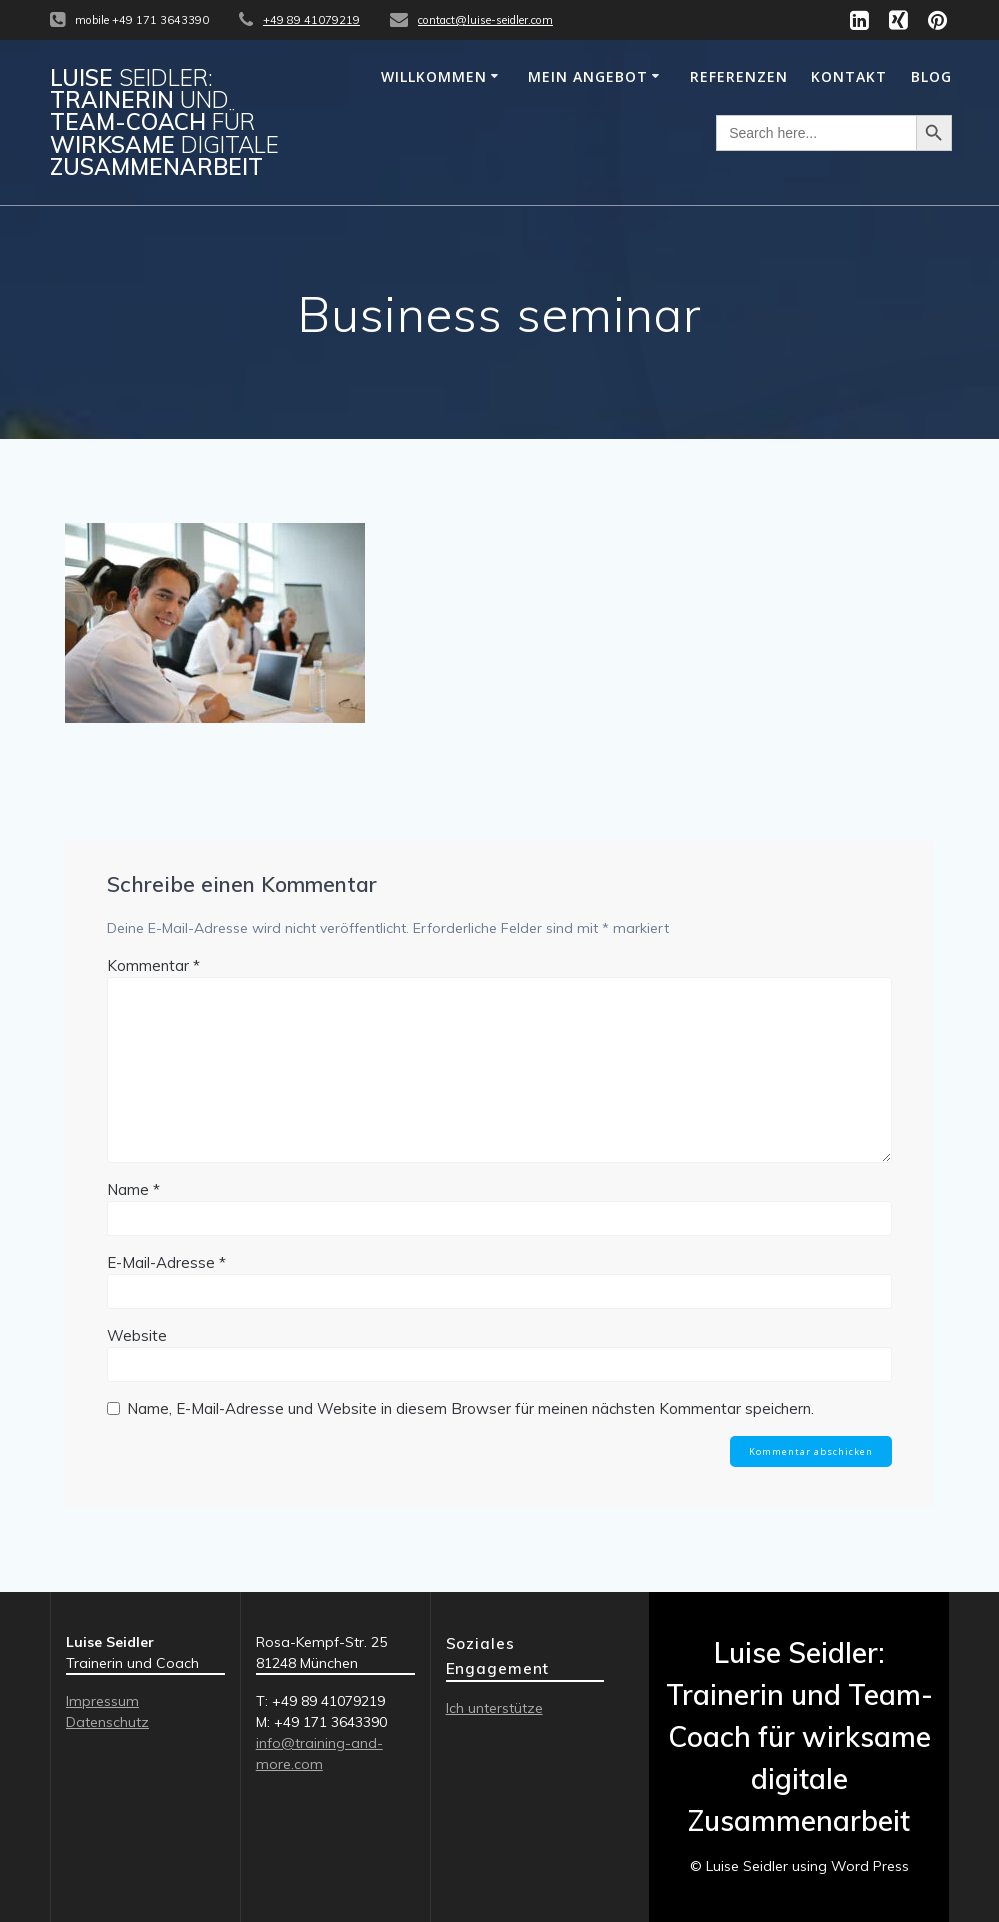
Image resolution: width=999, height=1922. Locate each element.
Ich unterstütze (494, 1708)
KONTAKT (849, 76)
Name (133, 1189)
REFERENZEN (739, 76)
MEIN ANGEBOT (588, 76)
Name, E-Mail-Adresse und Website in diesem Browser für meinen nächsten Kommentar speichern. (470, 1408)
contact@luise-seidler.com (485, 20)
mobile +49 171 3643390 (142, 20)
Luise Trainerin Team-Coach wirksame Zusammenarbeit (164, 123)
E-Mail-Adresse (166, 1262)
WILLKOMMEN (434, 76)
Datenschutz (107, 1722)
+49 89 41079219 (311, 20)
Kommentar (153, 965)
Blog (931, 76)
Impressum (102, 1701)
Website (137, 1335)
